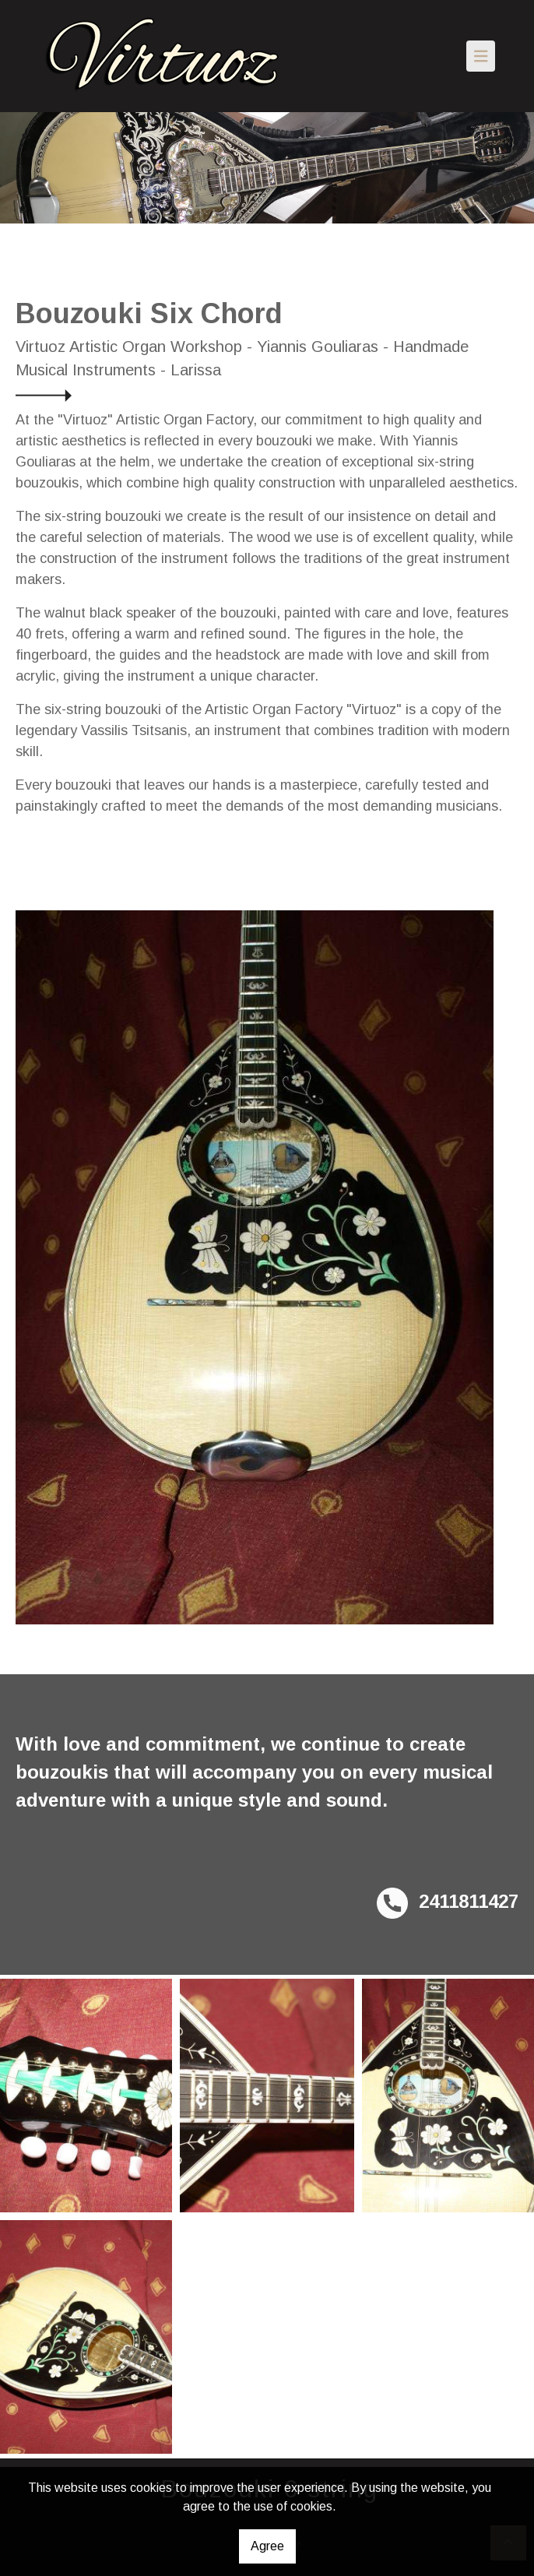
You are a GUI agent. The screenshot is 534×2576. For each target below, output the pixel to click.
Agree (267, 2546)
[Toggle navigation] (481, 56)
